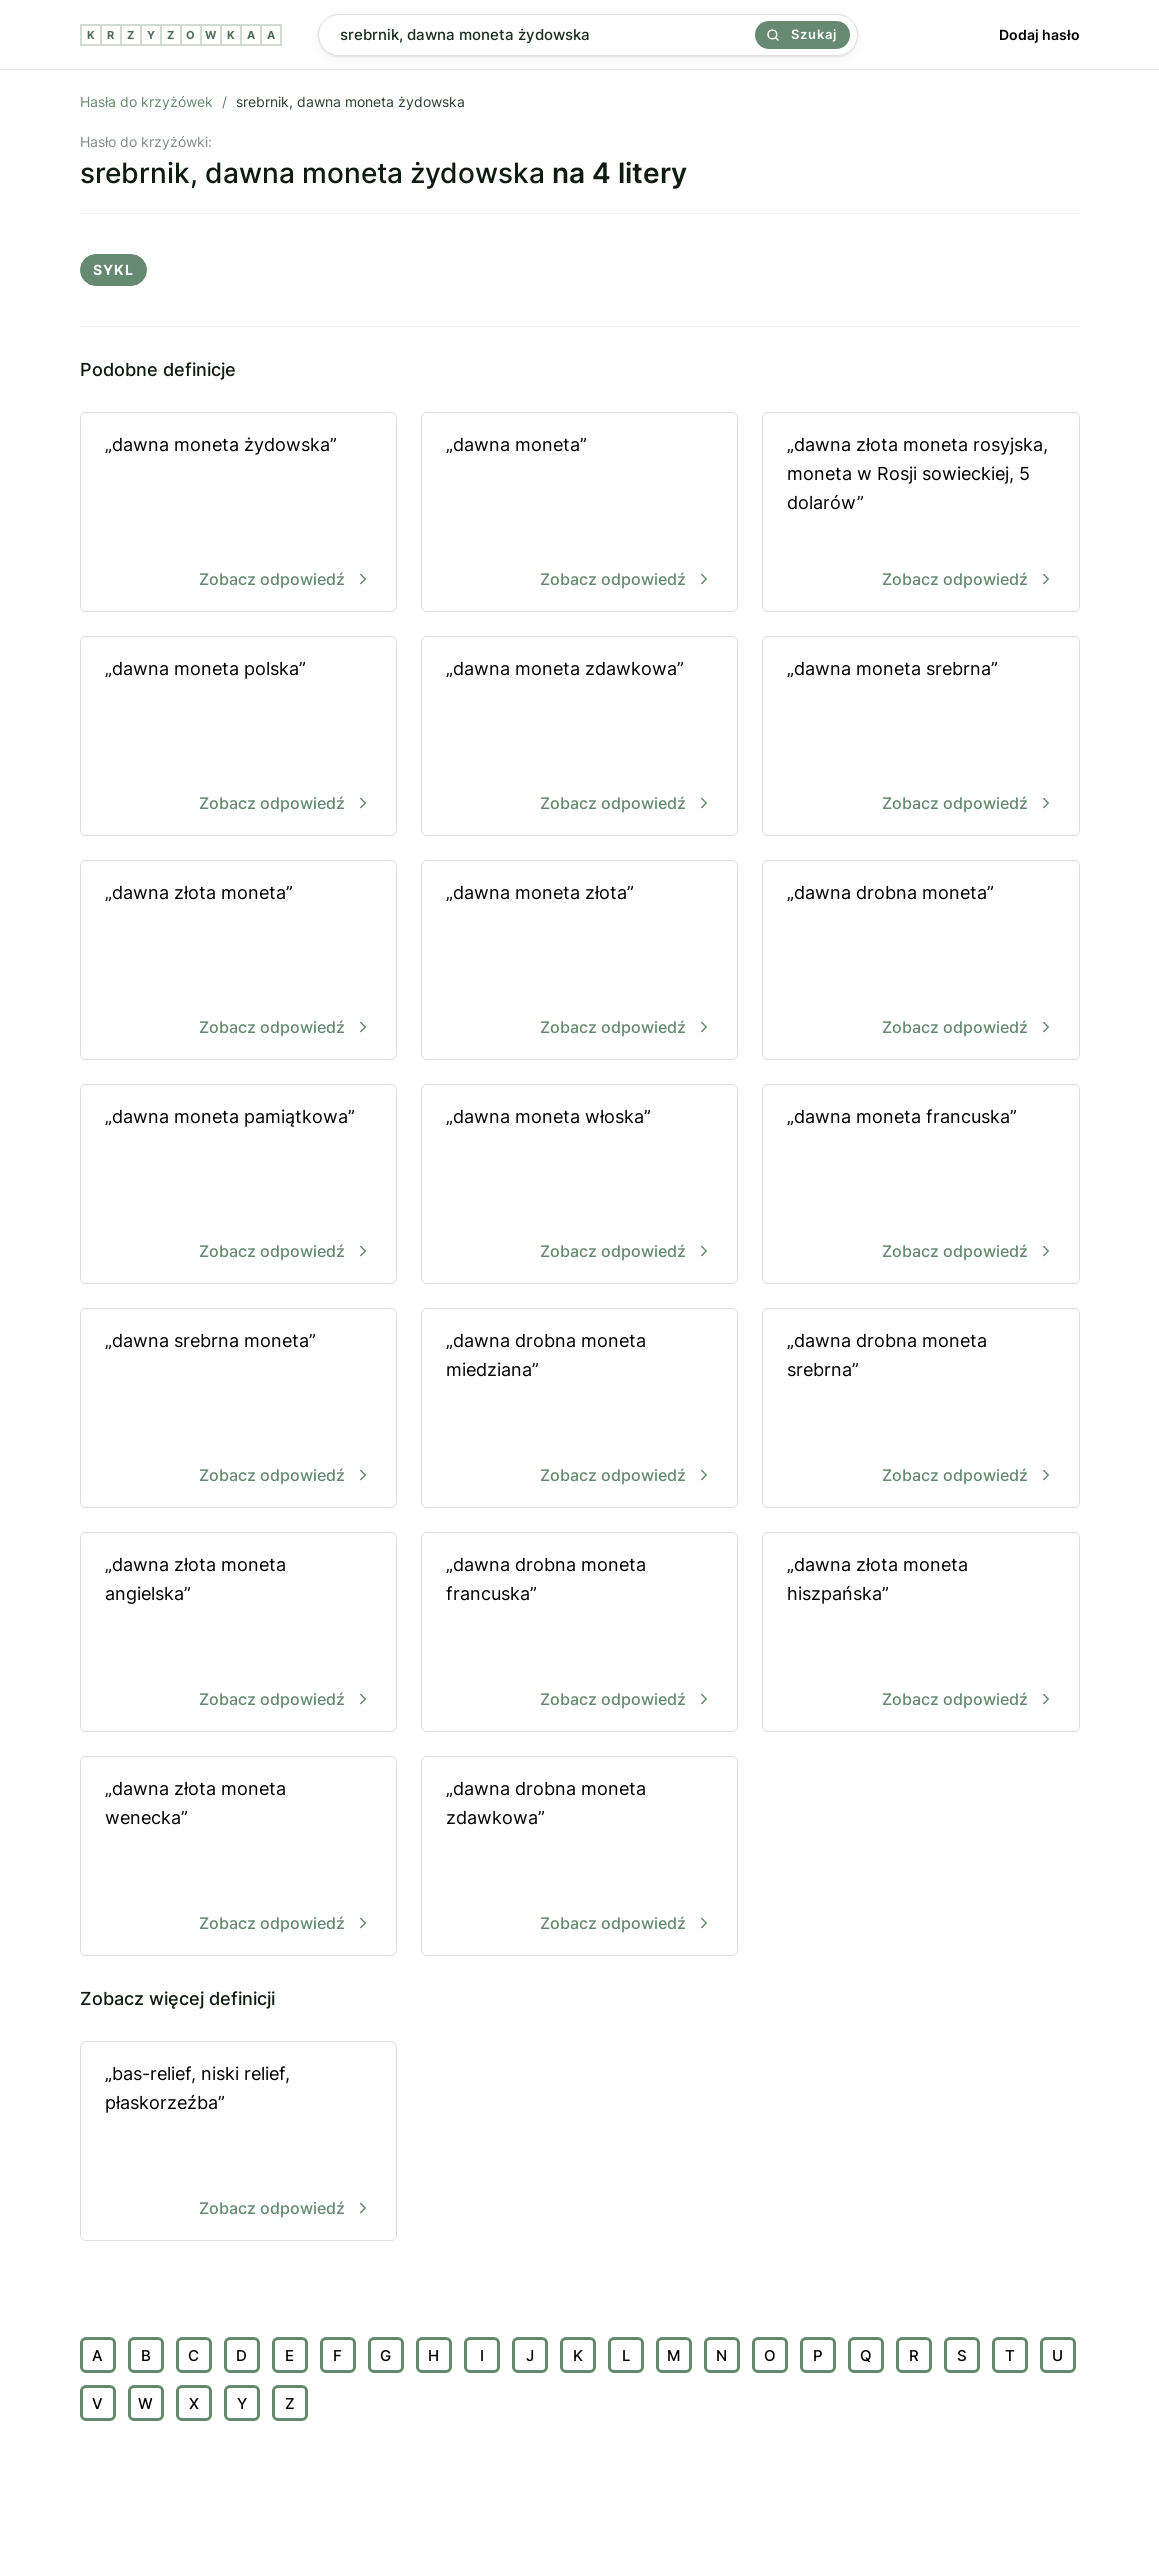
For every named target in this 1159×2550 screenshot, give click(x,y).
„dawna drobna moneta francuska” (579, 1633)
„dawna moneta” (579, 513)
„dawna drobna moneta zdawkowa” (579, 1857)
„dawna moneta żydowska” (238, 513)
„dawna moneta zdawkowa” (579, 737)
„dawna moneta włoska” (579, 1185)
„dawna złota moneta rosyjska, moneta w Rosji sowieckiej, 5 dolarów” (920, 513)
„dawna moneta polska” (238, 737)
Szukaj (802, 34)
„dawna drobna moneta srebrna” (920, 1409)
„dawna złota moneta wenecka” (238, 1857)
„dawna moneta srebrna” (920, 737)
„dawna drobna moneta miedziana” (579, 1409)
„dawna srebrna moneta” (238, 1409)
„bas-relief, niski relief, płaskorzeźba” (238, 2142)
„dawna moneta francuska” (920, 1185)
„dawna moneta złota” (579, 961)
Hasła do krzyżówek (146, 101)
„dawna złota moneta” (238, 961)
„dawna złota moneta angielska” (238, 1633)
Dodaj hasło (1039, 34)
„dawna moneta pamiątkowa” (238, 1185)
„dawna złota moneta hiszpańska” (920, 1633)
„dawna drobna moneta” (920, 961)
